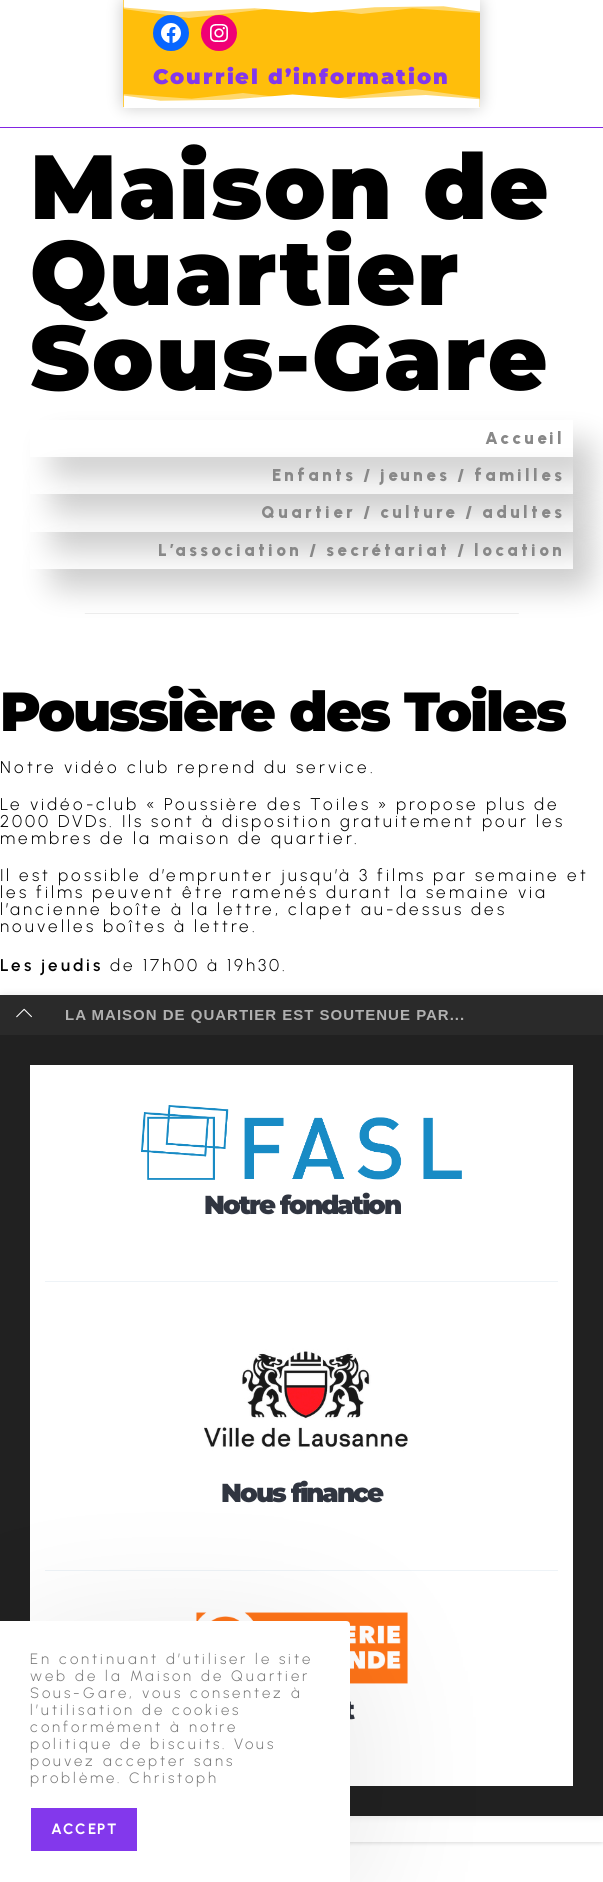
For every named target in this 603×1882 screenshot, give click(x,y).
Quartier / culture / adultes (413, 598)
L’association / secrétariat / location (361, 635)
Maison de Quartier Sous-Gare (300, 313)
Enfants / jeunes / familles (418, 561)
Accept (84, 1829)
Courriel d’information (301, 76)
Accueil (525, 523)
